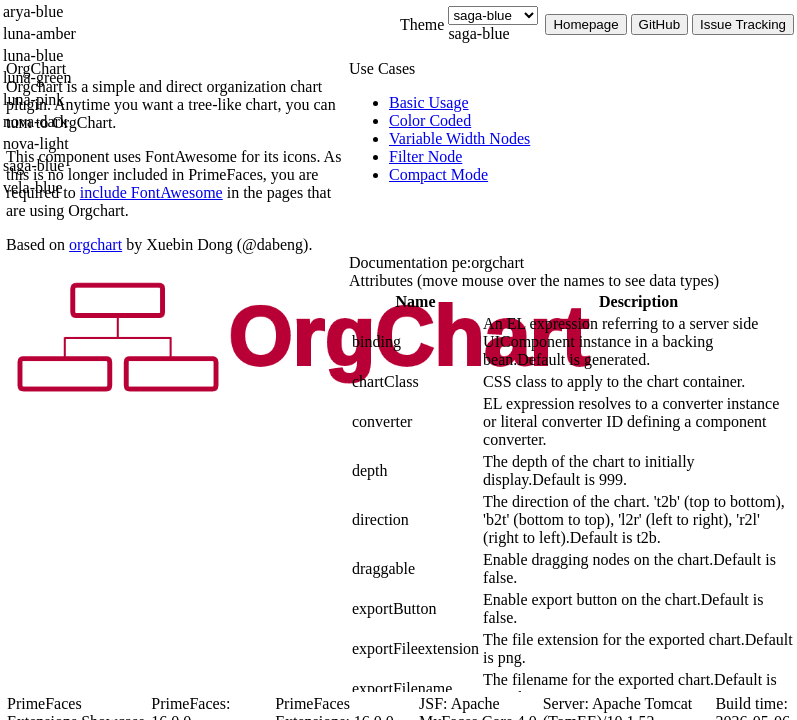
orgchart (95, 244)
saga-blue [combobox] (478, 33)
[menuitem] (593, 103)
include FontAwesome (151, 192)
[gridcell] (415, 342)
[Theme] (493, 15)
